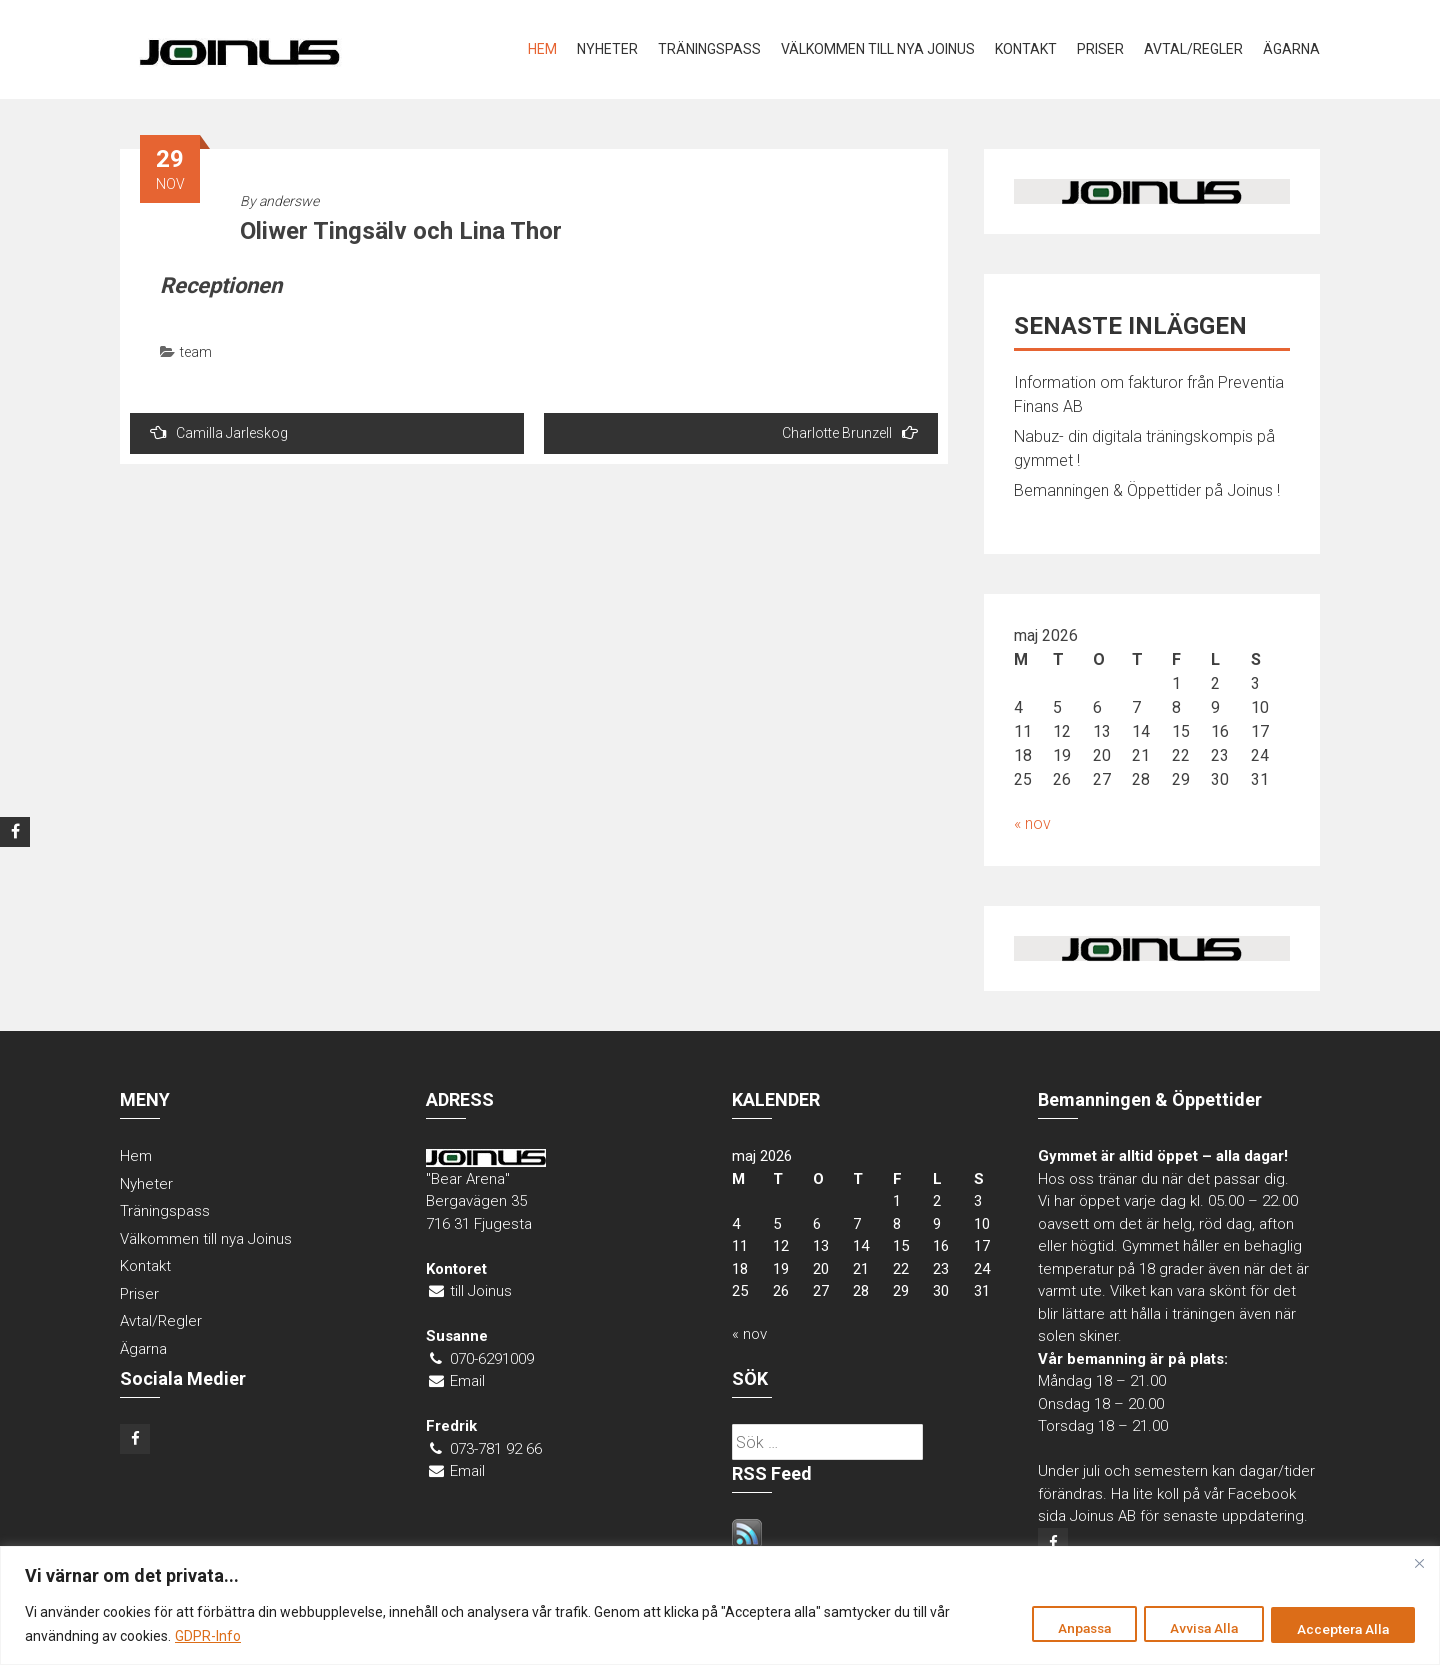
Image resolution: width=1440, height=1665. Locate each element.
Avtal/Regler (1193, 49)
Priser (1100, 49)
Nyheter (607, 49)
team (196, 352)
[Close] (1419, 1563)
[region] (720, 1605)
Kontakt (1026, 49)
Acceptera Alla (1338, 1628)
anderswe (289, 201)
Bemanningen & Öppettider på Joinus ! (1147, 490)
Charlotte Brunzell (850, 432)
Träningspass (709, 49)
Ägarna (1291, 49)
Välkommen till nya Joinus (878, 49)
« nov (1032, 823)
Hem (542, 49)
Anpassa (1059, 1628)
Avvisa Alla (1189, 1628)
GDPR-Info (208, 1636)
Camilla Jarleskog (219, 432)
